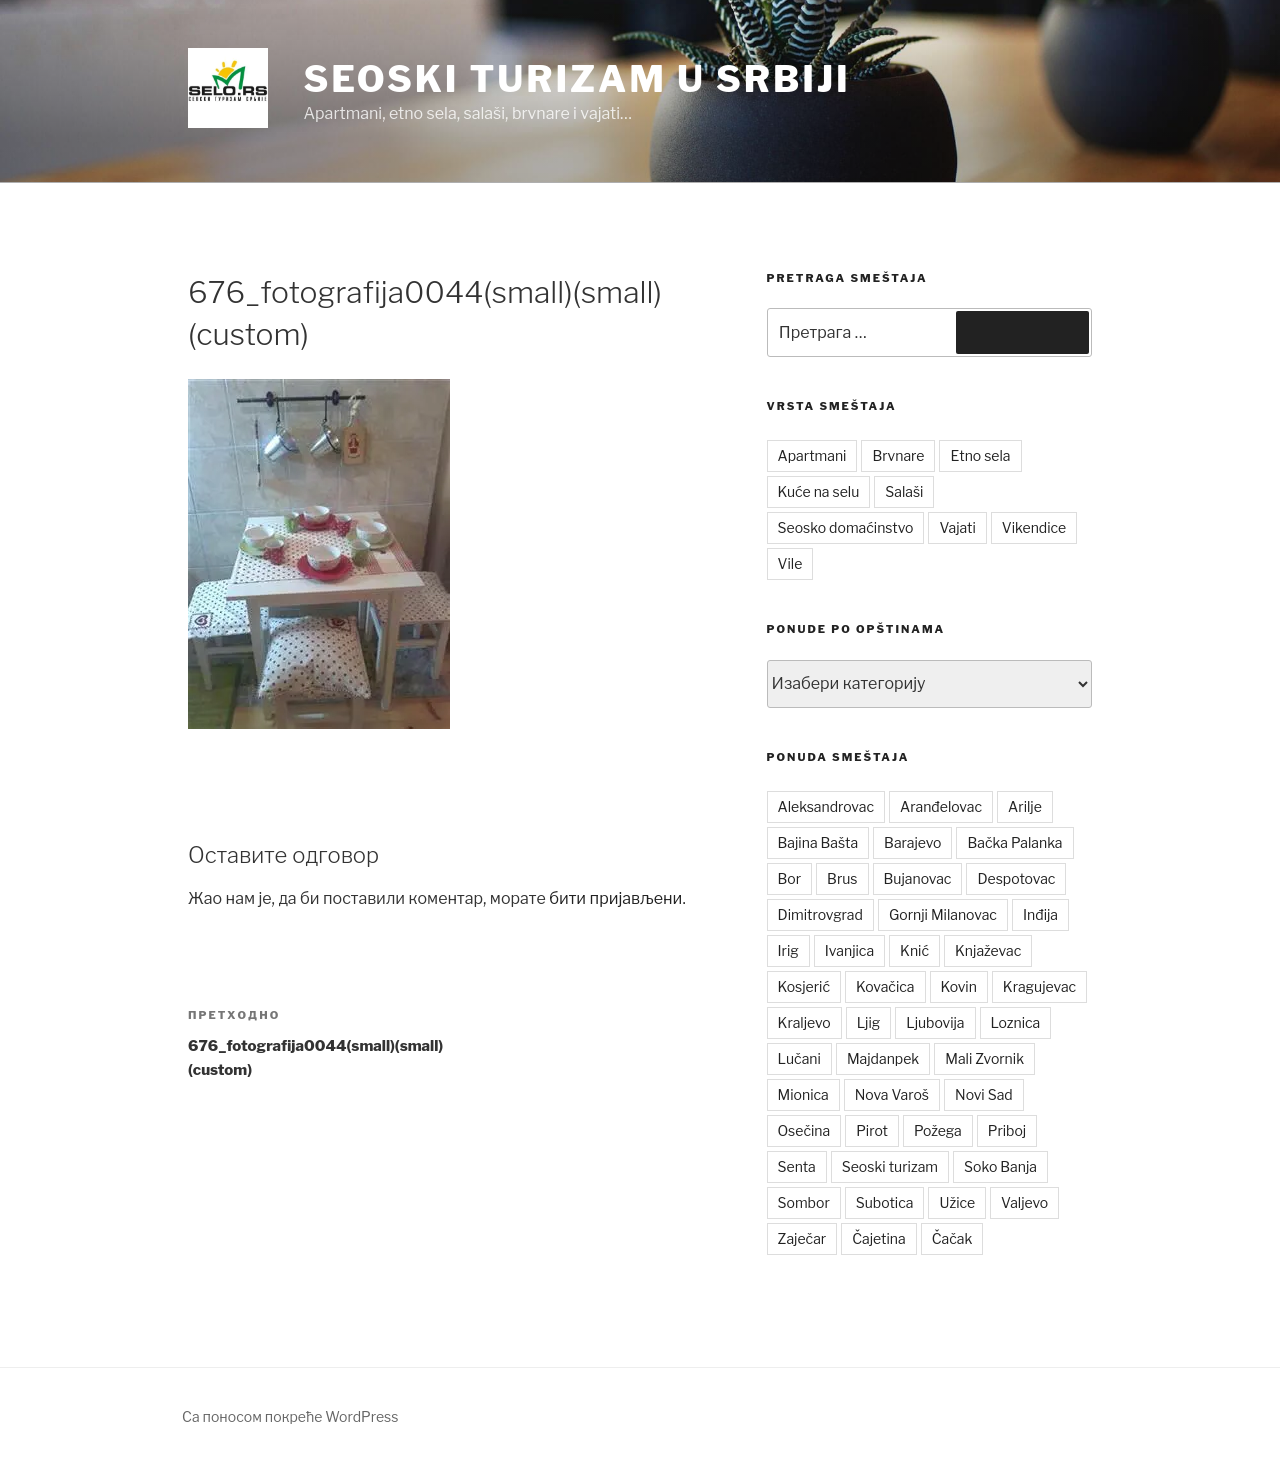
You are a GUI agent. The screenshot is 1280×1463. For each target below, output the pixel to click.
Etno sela (980, 455)
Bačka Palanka (1014, 842)
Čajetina (879, 1238)
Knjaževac (988, 950)
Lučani (799, 1058)
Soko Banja (1000, 1166)
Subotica (885, 1202)
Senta (797, 1166)
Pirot (872, 1130)
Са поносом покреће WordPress (290, 1416)
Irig (788, 950)
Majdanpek (883, 1058)
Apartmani (812, 455)
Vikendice (1034, 527)
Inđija (1040, 914)
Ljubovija (935, 1022)
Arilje (1025, 806)
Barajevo (912, 842)
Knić (914, 950)
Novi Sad (984, 1094)
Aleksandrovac (826, 806)
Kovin (959, 986)
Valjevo (1024, 1202)
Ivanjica (849, 950)
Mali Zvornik (984, 1058)
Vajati (957, 527)
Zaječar (802, 1238)
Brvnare (898, 455)
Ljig (869, 1022)
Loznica (1016, 1022)
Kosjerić (804, 986)
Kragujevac (1039, 986)
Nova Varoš (892, 1094)
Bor (790, 878)
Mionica (803, 1094)
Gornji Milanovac (943, 914)
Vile (790, 563)
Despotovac (1016, 878)
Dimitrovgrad (820, 914)
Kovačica (885, 986)
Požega (938, 1130)
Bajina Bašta (818, 842)
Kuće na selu (819, 491)
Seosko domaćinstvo (846, 527)
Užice (957, 1202)
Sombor (804, 1202)
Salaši (904, 491)
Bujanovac (918, 878)
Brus (842, 878)
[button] (228, 88)
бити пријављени (615, 898)
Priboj (1007, 1130)
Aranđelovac (941, 806)
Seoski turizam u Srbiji (576, 79)
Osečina (804, 1130)
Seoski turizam (890, 1166)
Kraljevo (804, 1022)
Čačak (952, 1238)
